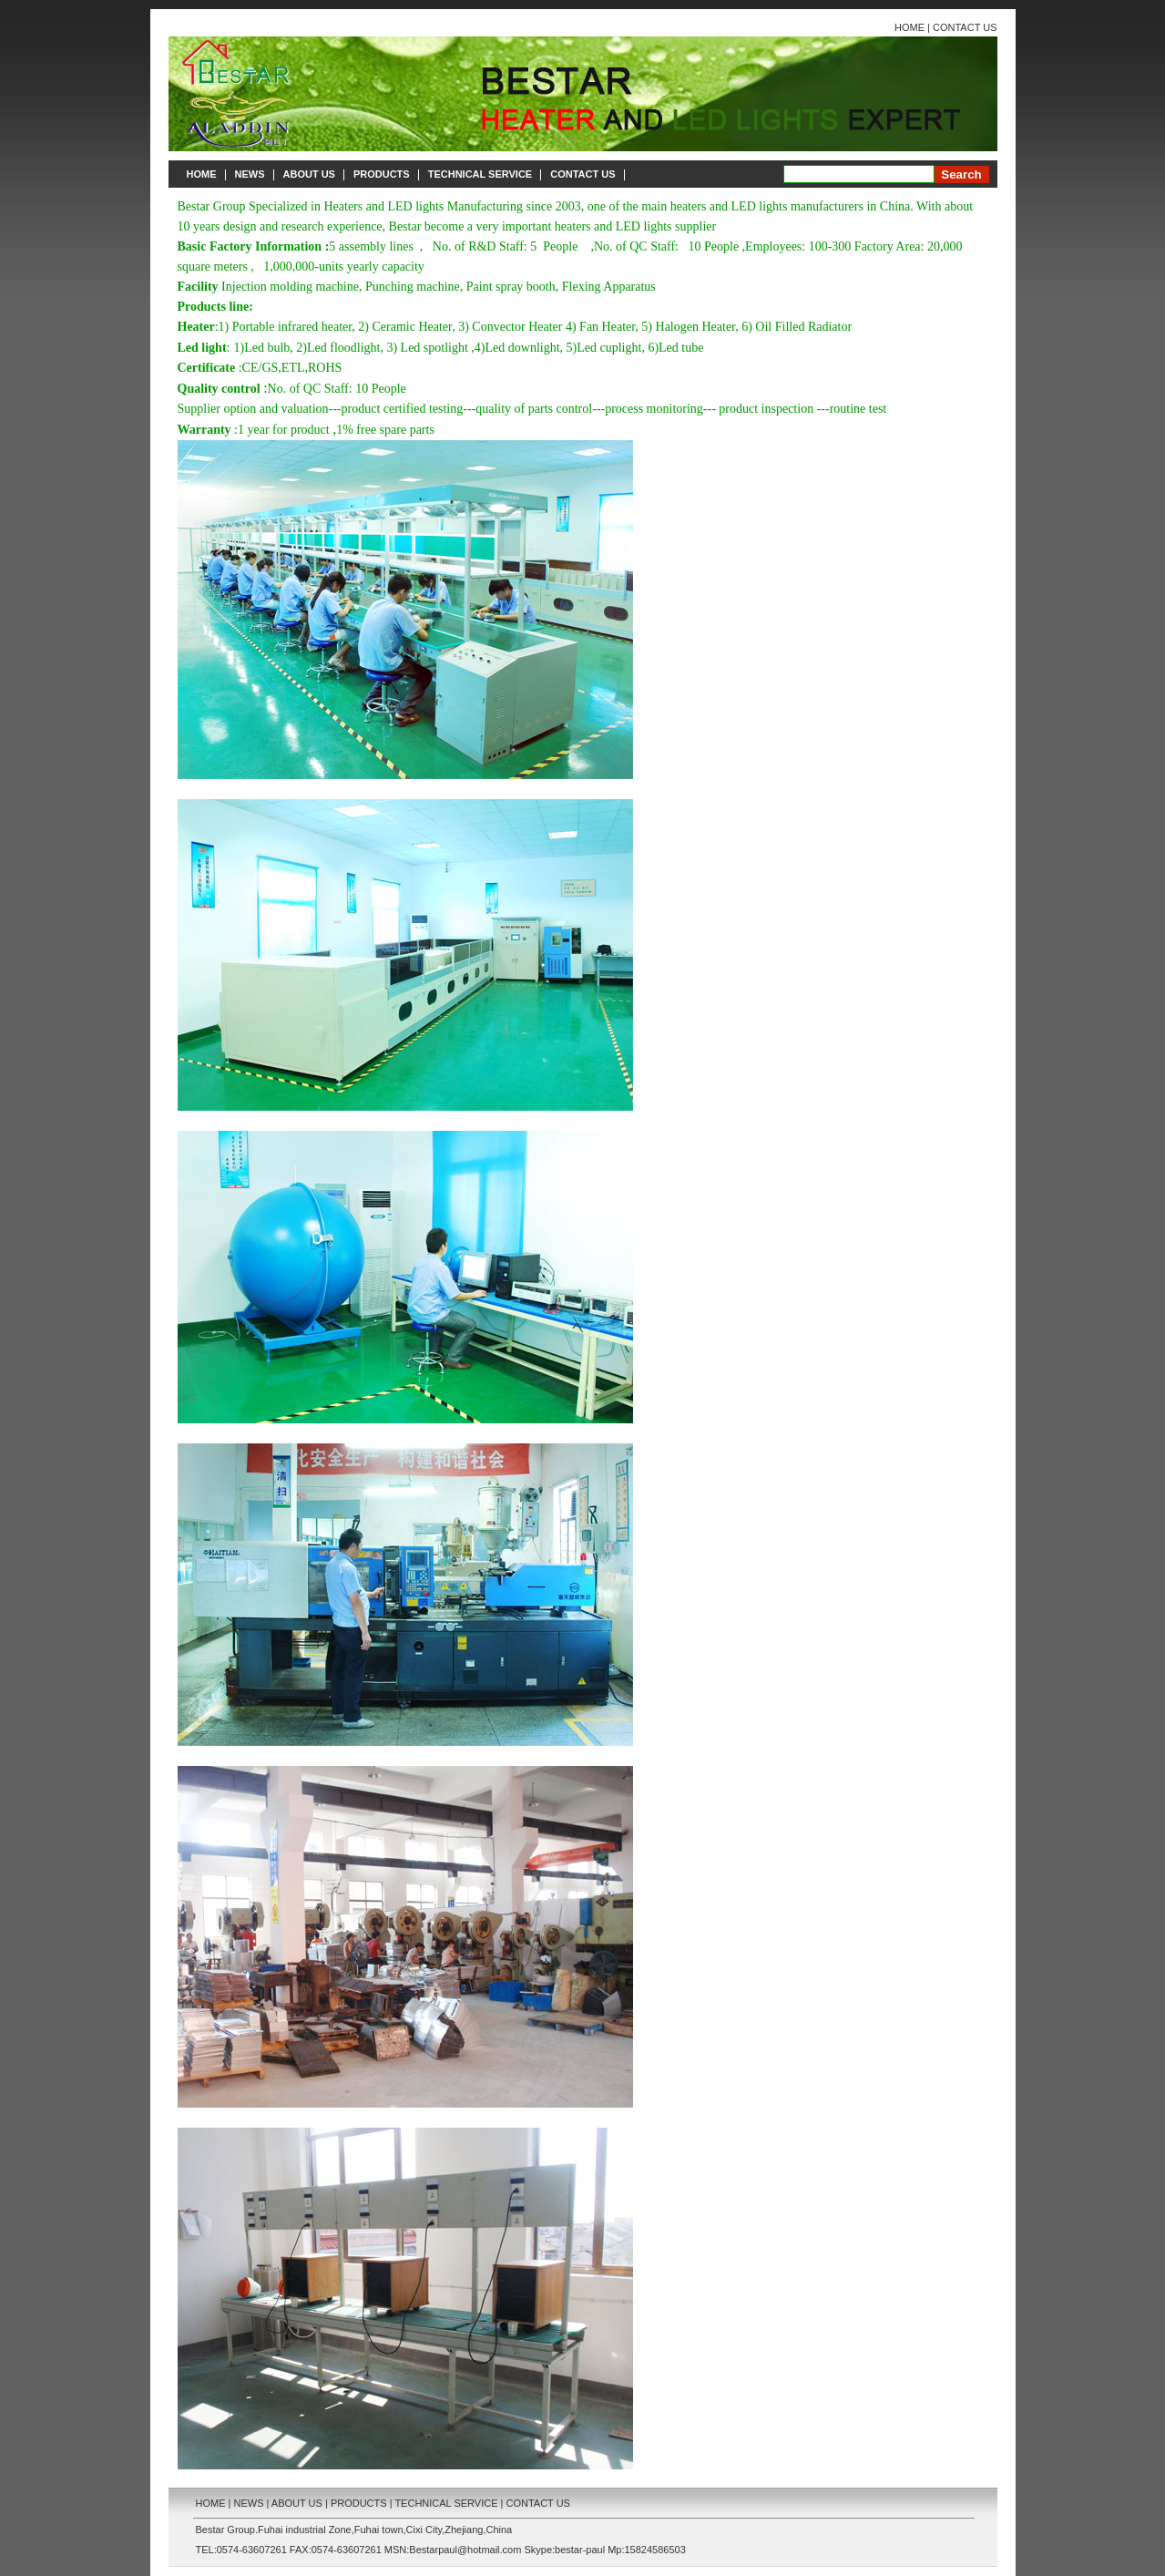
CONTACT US (965, 27)
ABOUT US (309, 174)
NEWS (250, 174)
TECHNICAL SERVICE (480, 174)
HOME (909, 27)
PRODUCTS (381, 174)
